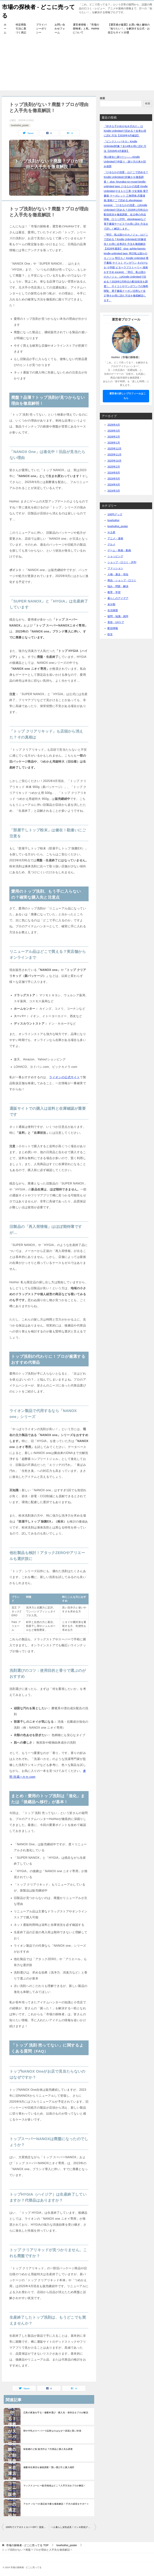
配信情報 (112, 628)
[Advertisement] (77, 64)
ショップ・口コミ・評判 (121, 562)
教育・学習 (114, 592)
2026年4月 (113, 424)
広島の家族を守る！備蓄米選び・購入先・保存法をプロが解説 (55, 2412)
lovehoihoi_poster (20, 125)
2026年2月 (113, 436)
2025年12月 (114, 448)
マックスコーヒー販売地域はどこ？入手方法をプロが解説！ (54, 2485)
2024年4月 (113, 484)
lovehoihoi (113, 519)
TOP (27, 2545)
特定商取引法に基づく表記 (21, 28)
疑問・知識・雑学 (117, 615)
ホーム (5, 28)
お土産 (111, 532)
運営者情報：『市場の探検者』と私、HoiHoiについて (86, 28)
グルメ (111, 543)
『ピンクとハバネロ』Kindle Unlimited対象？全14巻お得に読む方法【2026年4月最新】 (125, 146)
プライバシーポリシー (41, 28)
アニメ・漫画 (115, 538)
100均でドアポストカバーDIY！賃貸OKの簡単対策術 (27, 2527)
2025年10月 (114, 460)
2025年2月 (113, 466)
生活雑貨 (112, 609)
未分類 (111, 603)
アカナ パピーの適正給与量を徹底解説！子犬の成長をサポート (56, 2503)
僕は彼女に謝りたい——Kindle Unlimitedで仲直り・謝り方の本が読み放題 (125, 161)
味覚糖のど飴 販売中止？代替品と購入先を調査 (48, 2449)
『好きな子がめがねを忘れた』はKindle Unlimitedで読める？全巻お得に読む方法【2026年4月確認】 (125, 130)
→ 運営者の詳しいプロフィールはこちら (126, 395)
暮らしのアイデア (117, 598)
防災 (110, 633)
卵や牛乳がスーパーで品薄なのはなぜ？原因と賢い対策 (52, 2430)
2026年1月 (113, 442)
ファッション (115, 568)
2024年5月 (113, 478)
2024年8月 (113, 472)
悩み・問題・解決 (117, 585)
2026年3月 (113, 430)
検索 (102, 97)
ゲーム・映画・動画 (119, 549)
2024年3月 (113, 490)
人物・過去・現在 (117, 573)
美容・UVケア (115, 621)
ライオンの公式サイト (64, 1077)
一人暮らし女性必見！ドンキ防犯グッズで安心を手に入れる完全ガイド (73, 2527)
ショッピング (115, 555)
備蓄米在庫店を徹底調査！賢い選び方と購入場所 (48, 2467)
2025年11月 (114, 454)
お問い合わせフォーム (60, 28)
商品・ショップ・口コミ (121, 579)
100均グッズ (114, 513)
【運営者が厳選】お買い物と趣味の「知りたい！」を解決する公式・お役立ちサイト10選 (129, 28)
